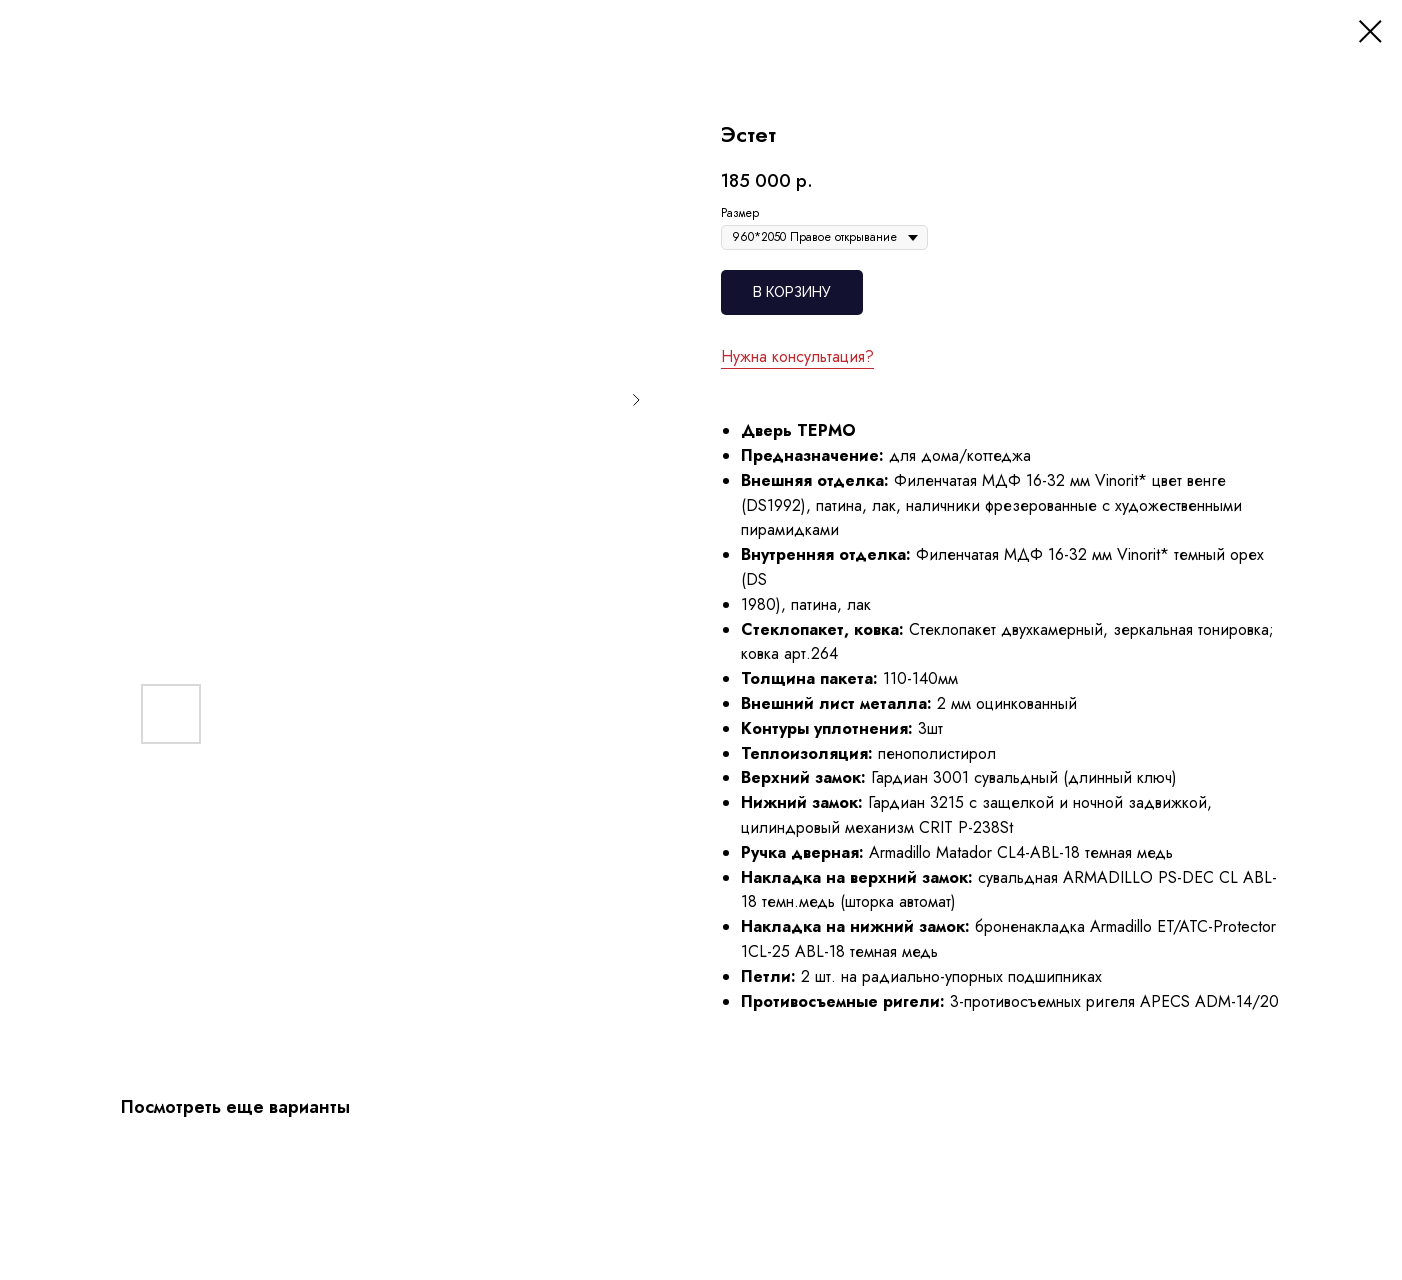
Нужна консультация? (797, 356)
